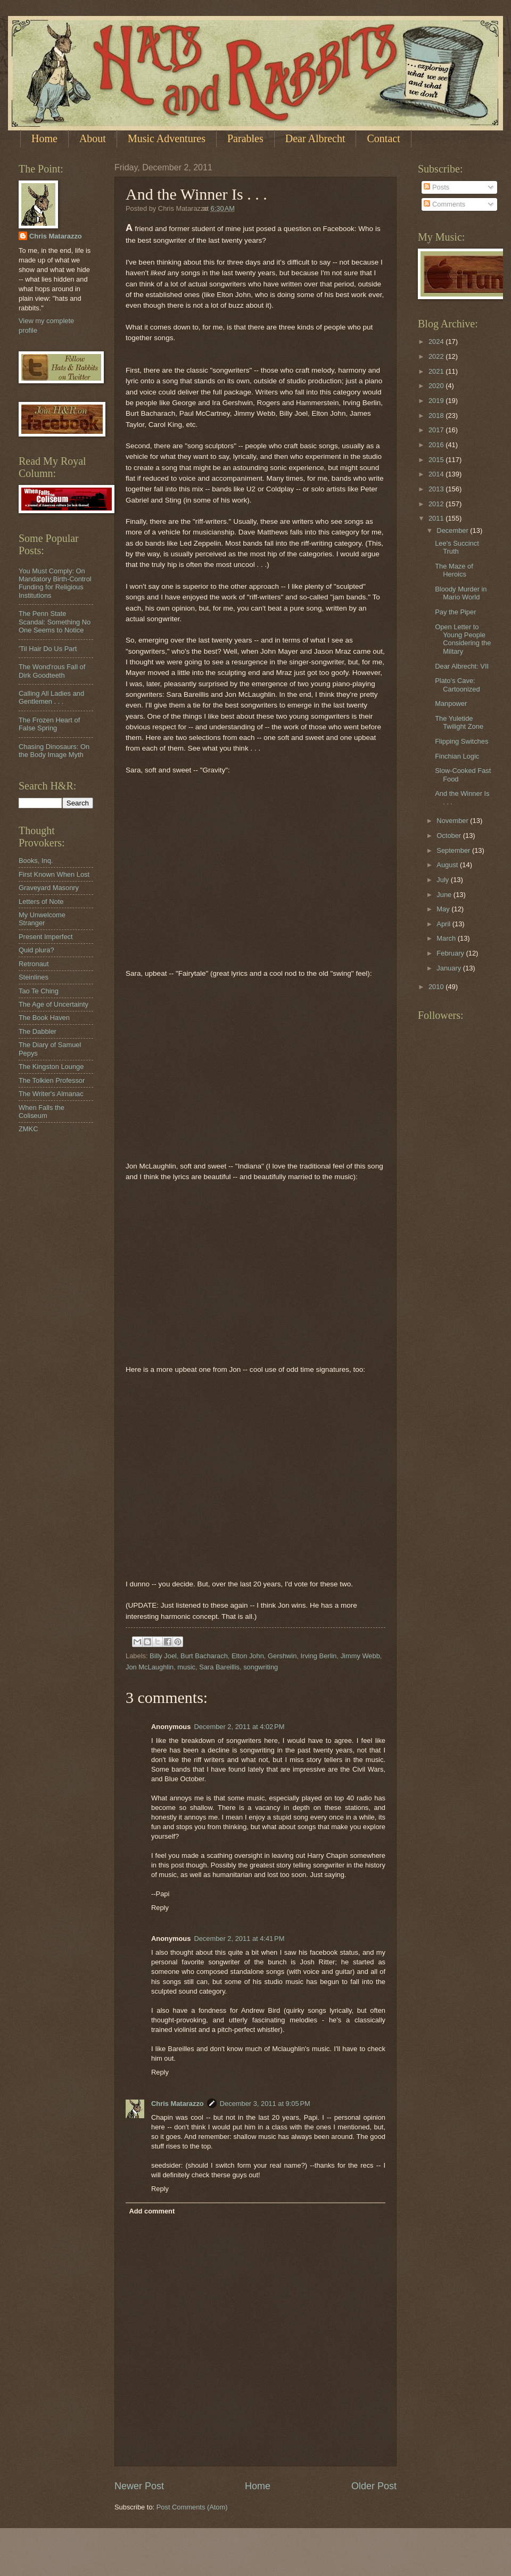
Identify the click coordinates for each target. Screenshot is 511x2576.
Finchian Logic (457, 756)
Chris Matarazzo (177, 2104)
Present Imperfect (46, 937)
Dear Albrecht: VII (462, 666)
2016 (437, 445)
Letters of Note (41, 902)
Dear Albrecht (315, 138)
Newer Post (139, 2486)
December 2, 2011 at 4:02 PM (239, 1727)
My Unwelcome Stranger (42, 919)
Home (44, 138)
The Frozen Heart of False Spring (49, 724)
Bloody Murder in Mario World (461, 593)
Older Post (374, 2486)
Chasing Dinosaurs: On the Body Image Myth (54, 751)
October (449, 836)
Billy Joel (163, 1656)
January (449, 968)
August (448, 865)
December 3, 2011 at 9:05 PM (265, 2104)
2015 (437, 460)
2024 (437, 341)
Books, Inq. (36, 861)
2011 (437, 518)
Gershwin (282, 1656)
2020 (437, 386)
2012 (437, 504)
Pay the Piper (455, 612)
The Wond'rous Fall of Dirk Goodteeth (52, 671)
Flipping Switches (461, 741)
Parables (245, 138)
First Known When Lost (54, 874)
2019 (437, 401)
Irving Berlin (319, 1656)
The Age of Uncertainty (53, 1004)
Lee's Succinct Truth (457, 547)
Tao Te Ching (39, 991)
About (92, 138)
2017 (437, 430)
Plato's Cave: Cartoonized (457, 685)
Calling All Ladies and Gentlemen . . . (51, 697)
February (451, 953)
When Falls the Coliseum (41, 1112)
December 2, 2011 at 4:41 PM (239, 1939)
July (443, 880)
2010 (437, 987)
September (454, 850)
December (453, 530)
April (444, 924)
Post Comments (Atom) (192, 2507)
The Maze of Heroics (454, 570)
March (446, 938)
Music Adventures (166, 138)
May (443, 909)
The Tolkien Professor (52, 1080)
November (453, 821)
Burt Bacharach (204, 1656)
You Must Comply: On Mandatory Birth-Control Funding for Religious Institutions (55, 583)
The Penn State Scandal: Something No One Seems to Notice (54, 622)
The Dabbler (37, 1031)
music (186, 1667)
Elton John (248, 1656)
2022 (437, 356)
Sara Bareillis (219, 1667)
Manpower (451, 703)
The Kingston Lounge (51, 1067)
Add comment (152, 2211)
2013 (437, 489)
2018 (437, 415)
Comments (444, 204)
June (445, 895)
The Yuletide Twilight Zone (459, 722)
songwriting (260, 1667)
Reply (160, 1908)
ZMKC (28, 1129)
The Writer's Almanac (51, 1094)
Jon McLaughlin (150, 1667)
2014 (437, 474)
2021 (437, 371)
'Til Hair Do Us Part (48, 649)
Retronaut (34, 964)
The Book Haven (44, 1018)
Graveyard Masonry (49, 888)
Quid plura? (36, 950)
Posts (436, 187)
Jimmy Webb (360, 1656)
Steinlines (33, 977)
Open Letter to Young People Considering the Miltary (463, 639)
